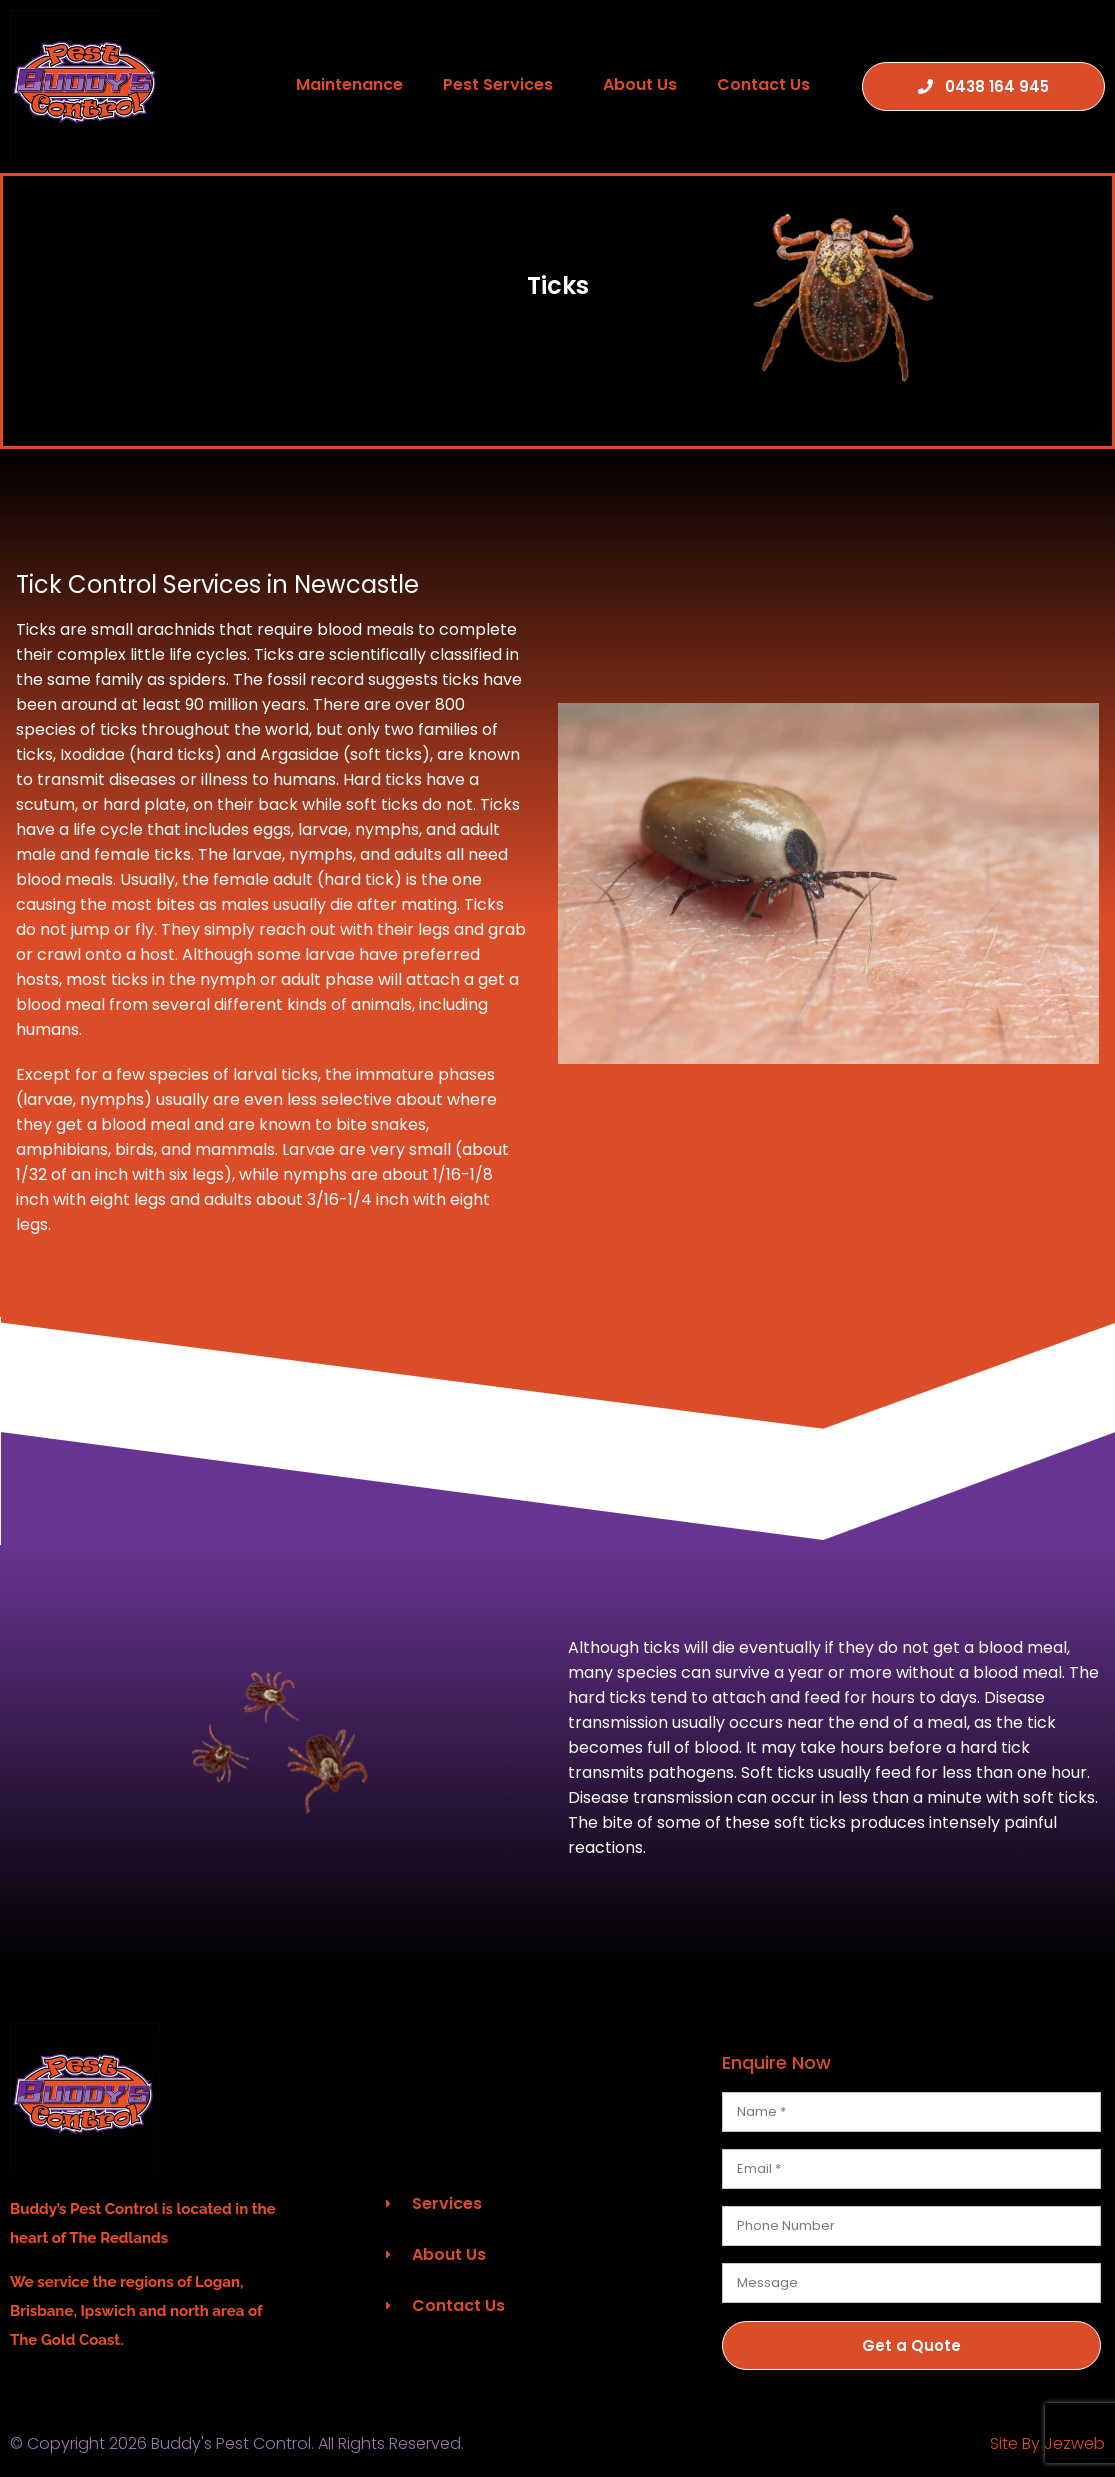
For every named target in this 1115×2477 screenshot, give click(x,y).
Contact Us (763, 84)
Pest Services (503, 84)
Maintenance (349, 84)
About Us (640, 84)
